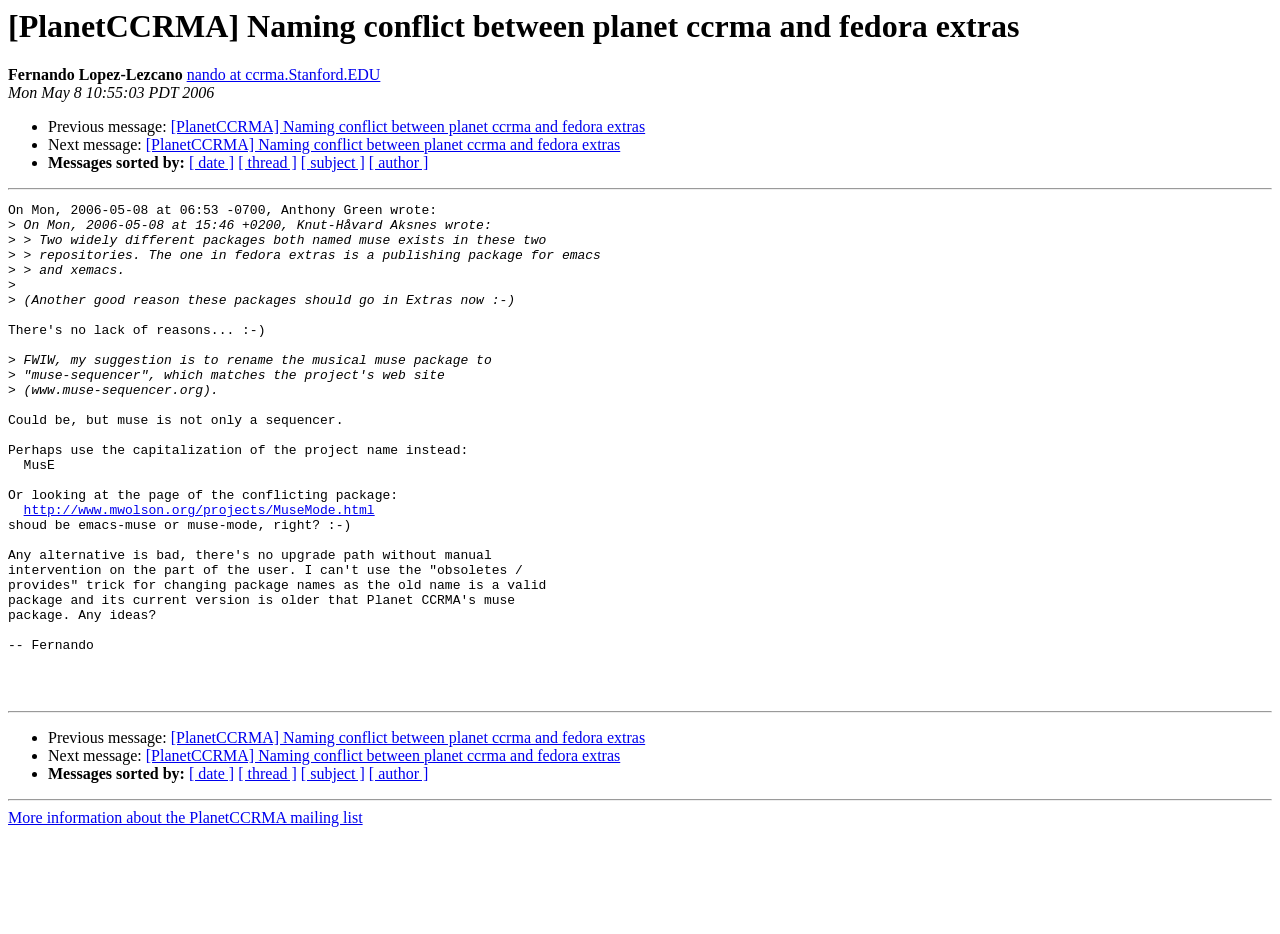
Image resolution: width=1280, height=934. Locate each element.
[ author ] (399, 162)
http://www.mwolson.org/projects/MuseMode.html (199, 572)
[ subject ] (333, 162)
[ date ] (211, 162)
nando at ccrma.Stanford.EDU (284, 74)
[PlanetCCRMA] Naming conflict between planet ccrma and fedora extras (408, 126)
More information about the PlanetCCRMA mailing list (185, 916)
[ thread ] (267, 162)
